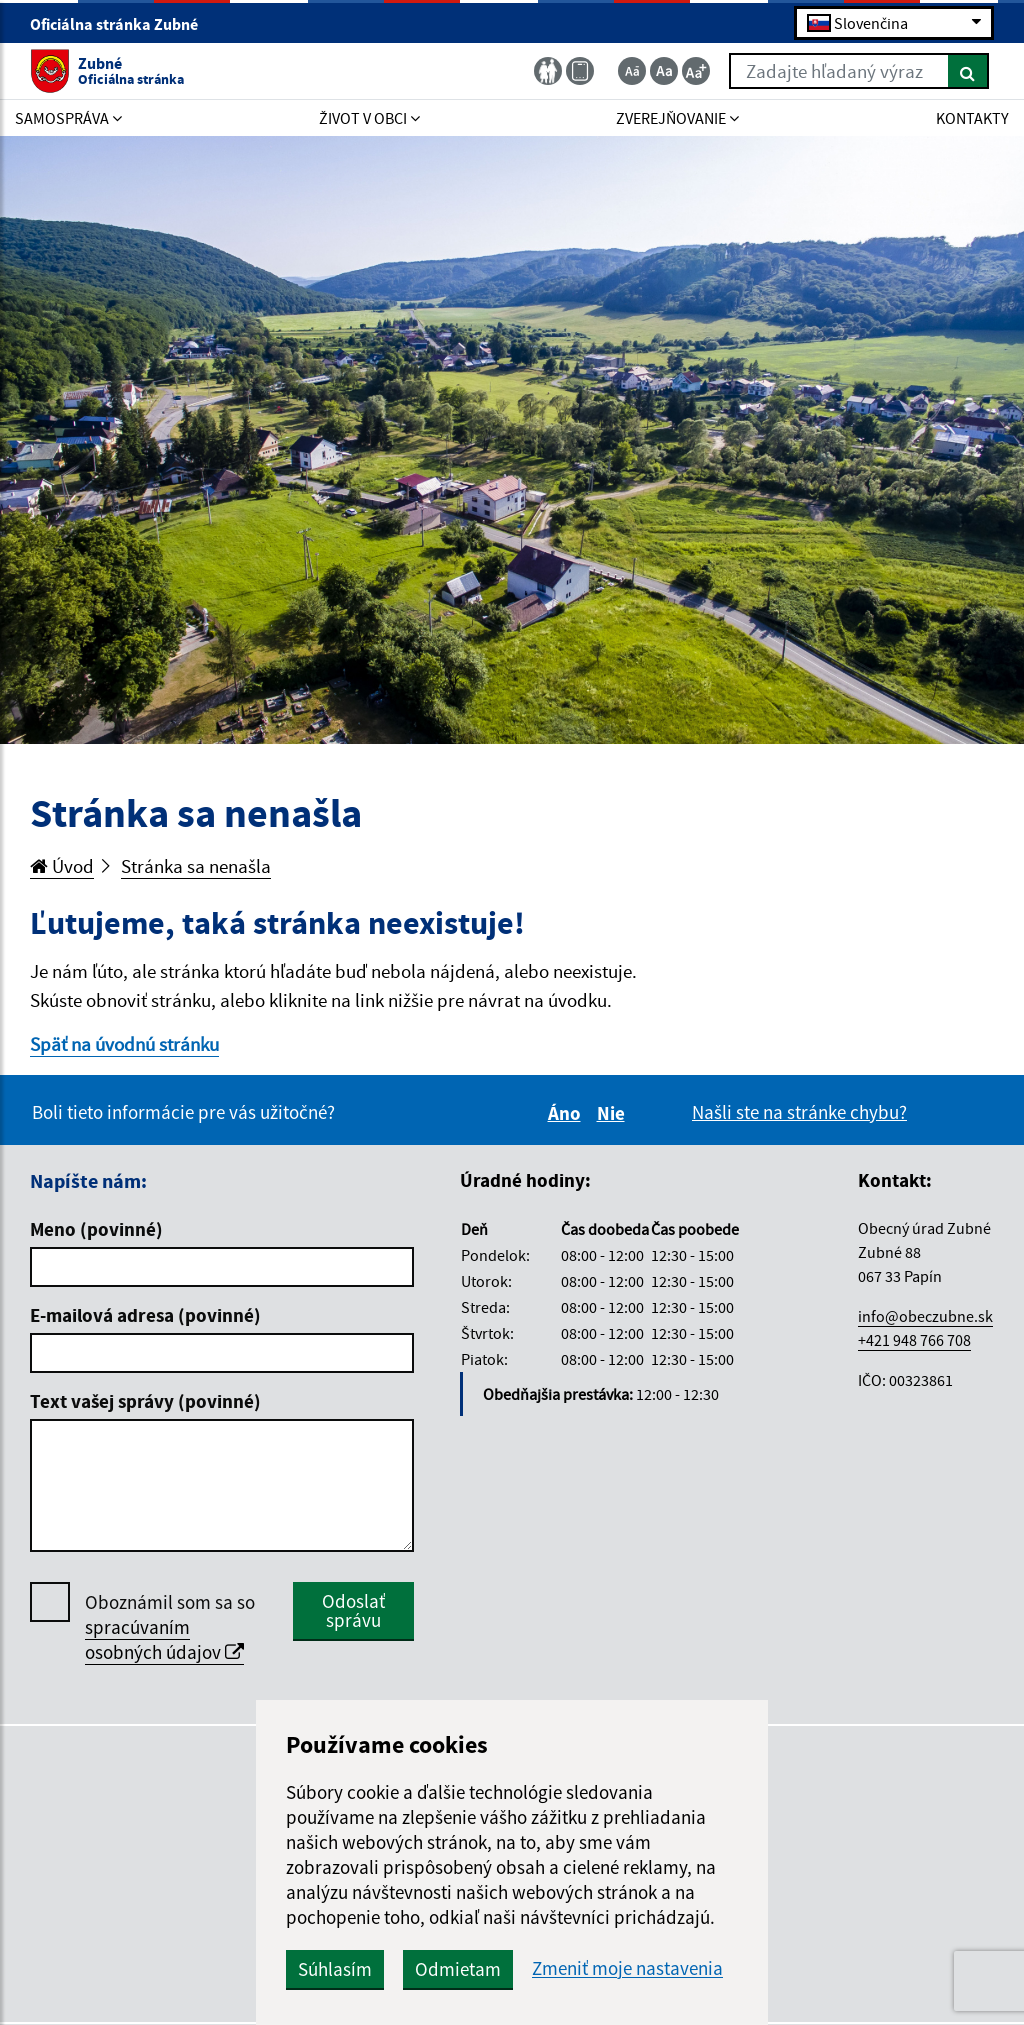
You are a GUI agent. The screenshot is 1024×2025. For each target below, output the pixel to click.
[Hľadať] (968, 71)
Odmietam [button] (458, 1969)
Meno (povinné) (96, 1229)
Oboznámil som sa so (170, 1627)
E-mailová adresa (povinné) (145, 1315)
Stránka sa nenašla (196, 866)
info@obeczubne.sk (925, 1316)
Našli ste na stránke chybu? (799, 1112)
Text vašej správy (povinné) (145, 1401)
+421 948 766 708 (914, 1340)
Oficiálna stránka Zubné (122, 24)
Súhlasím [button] (335, 1969)
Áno (567, 1113)
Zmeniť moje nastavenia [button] (627, 1968)
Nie (614, 1113)
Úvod (62, 866)
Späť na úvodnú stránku (124, 1044)
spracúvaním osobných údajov (164, 1639)
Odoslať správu (353, 1610)
